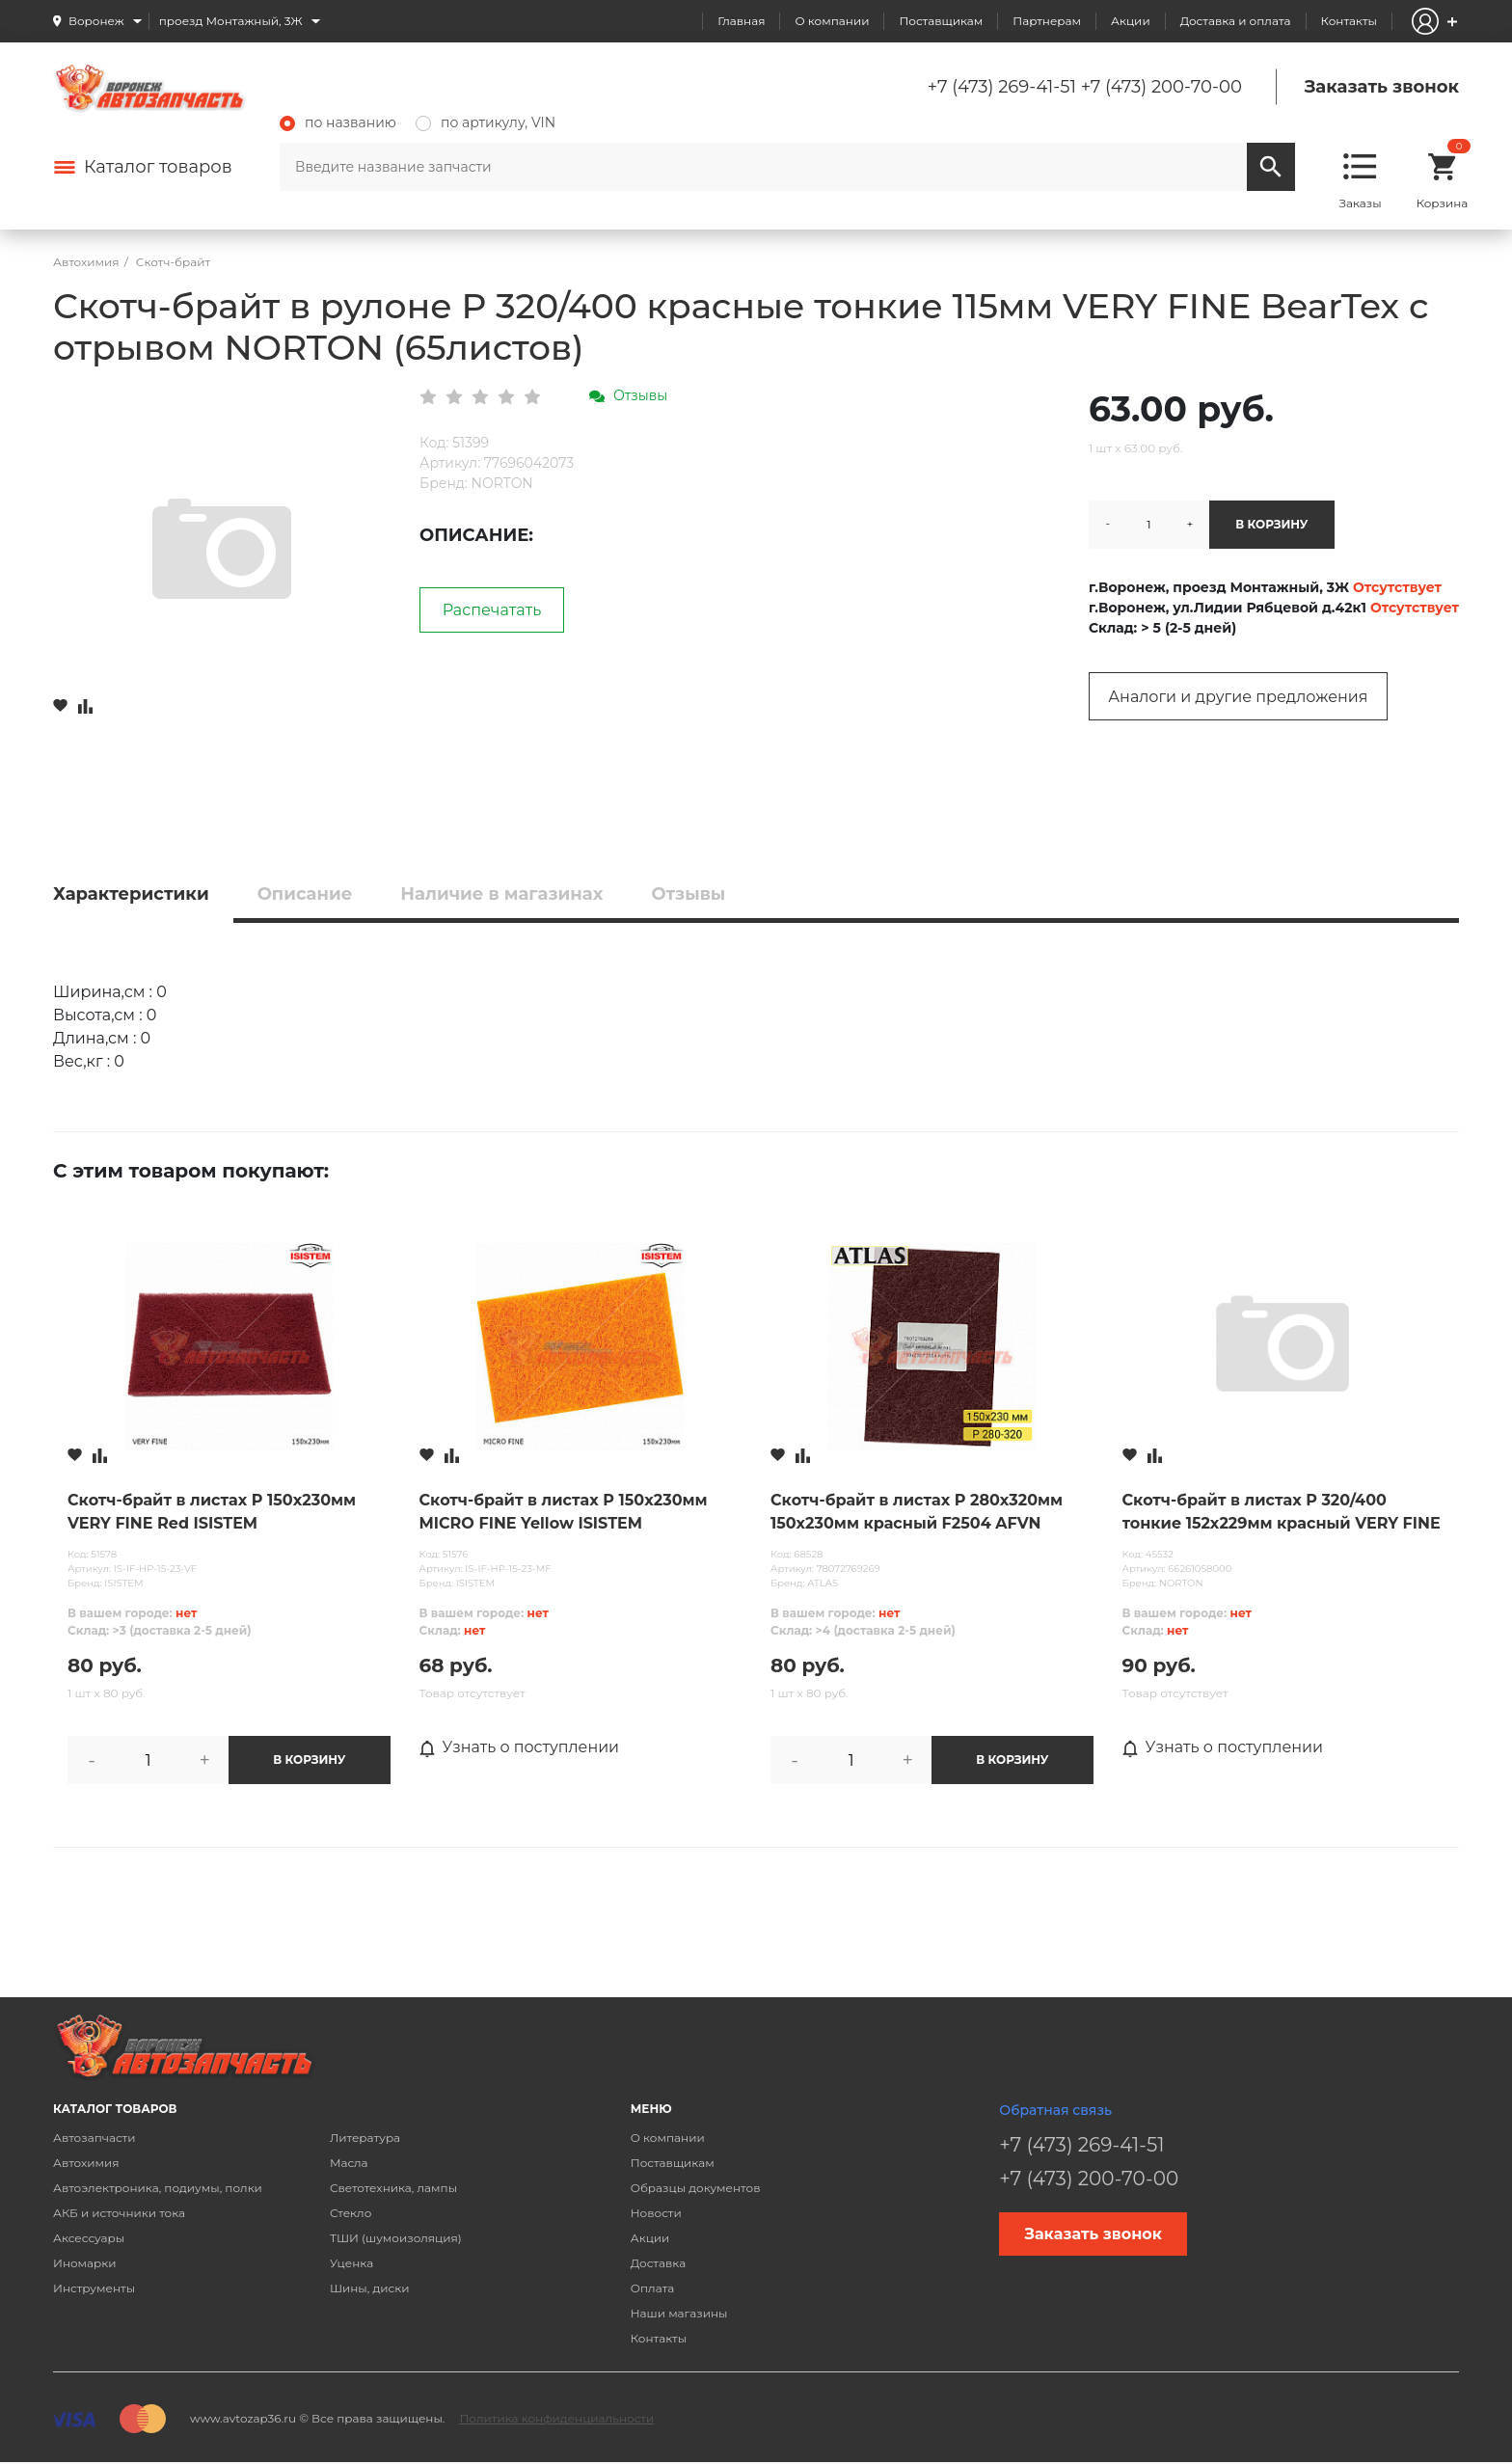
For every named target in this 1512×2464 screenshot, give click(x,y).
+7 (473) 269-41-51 (1002, 86)
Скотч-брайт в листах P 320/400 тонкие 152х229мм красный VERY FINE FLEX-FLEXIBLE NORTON (1281, 1513)
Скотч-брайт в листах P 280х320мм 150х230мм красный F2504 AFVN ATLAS (916, 1513)
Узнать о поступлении (520, 1747)
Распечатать (492, 610)
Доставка (658, 2263)
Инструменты (94, 2288)
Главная (741, 21)
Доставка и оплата (1235, 21)
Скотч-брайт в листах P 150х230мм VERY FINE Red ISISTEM (212, 1511)
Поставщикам (941, 21)
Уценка (351, 2263)
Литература (365, 2137)
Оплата (653, 2288)
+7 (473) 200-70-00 (1161, 86)
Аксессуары (88, 2238)
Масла (349, 2162)
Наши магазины (679, 2313)
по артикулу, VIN (485, 122)
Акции (1130, 21)
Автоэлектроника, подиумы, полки (157, 2187)
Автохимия (86, 2162)
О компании (832, 21)
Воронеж (96, 21)
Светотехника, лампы (393, 2187)
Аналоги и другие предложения (1237, 697)
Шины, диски (370, 2288)
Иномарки (85, 2263)
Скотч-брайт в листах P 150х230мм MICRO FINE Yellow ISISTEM (563, 1511)
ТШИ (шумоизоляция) (396, 2238)
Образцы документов (696, 2187)
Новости (656, 2213)
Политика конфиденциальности (556, 2418)
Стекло (350, 2213)
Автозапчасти (94, 2137)
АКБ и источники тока (119, 2213)
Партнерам (1046, 21)
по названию (338, 122)
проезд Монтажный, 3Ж (231, 21)
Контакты (1349, 21)
